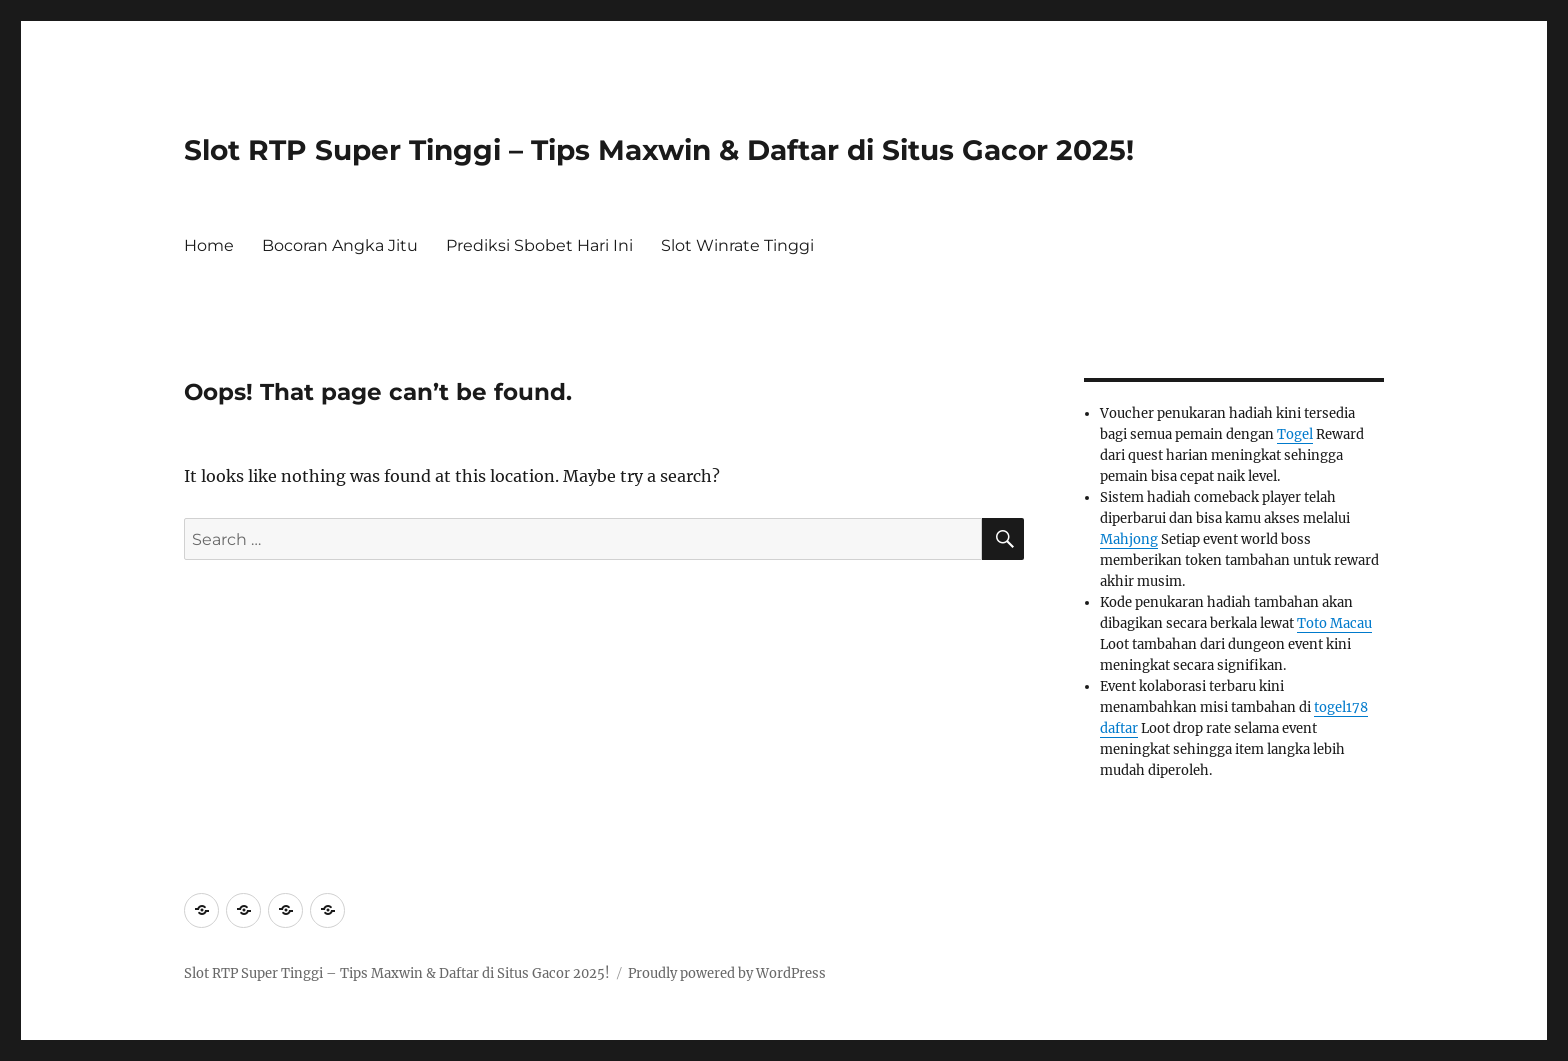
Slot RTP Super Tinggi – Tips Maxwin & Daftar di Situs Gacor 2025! (659, 150)
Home (209, 245)
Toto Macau (1334, 623)
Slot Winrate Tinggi (737, 245)
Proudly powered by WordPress (727, 973)
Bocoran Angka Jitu (340, 245)
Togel (1295, 434)
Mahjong (1129, 539)
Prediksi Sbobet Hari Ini (539, 245)
